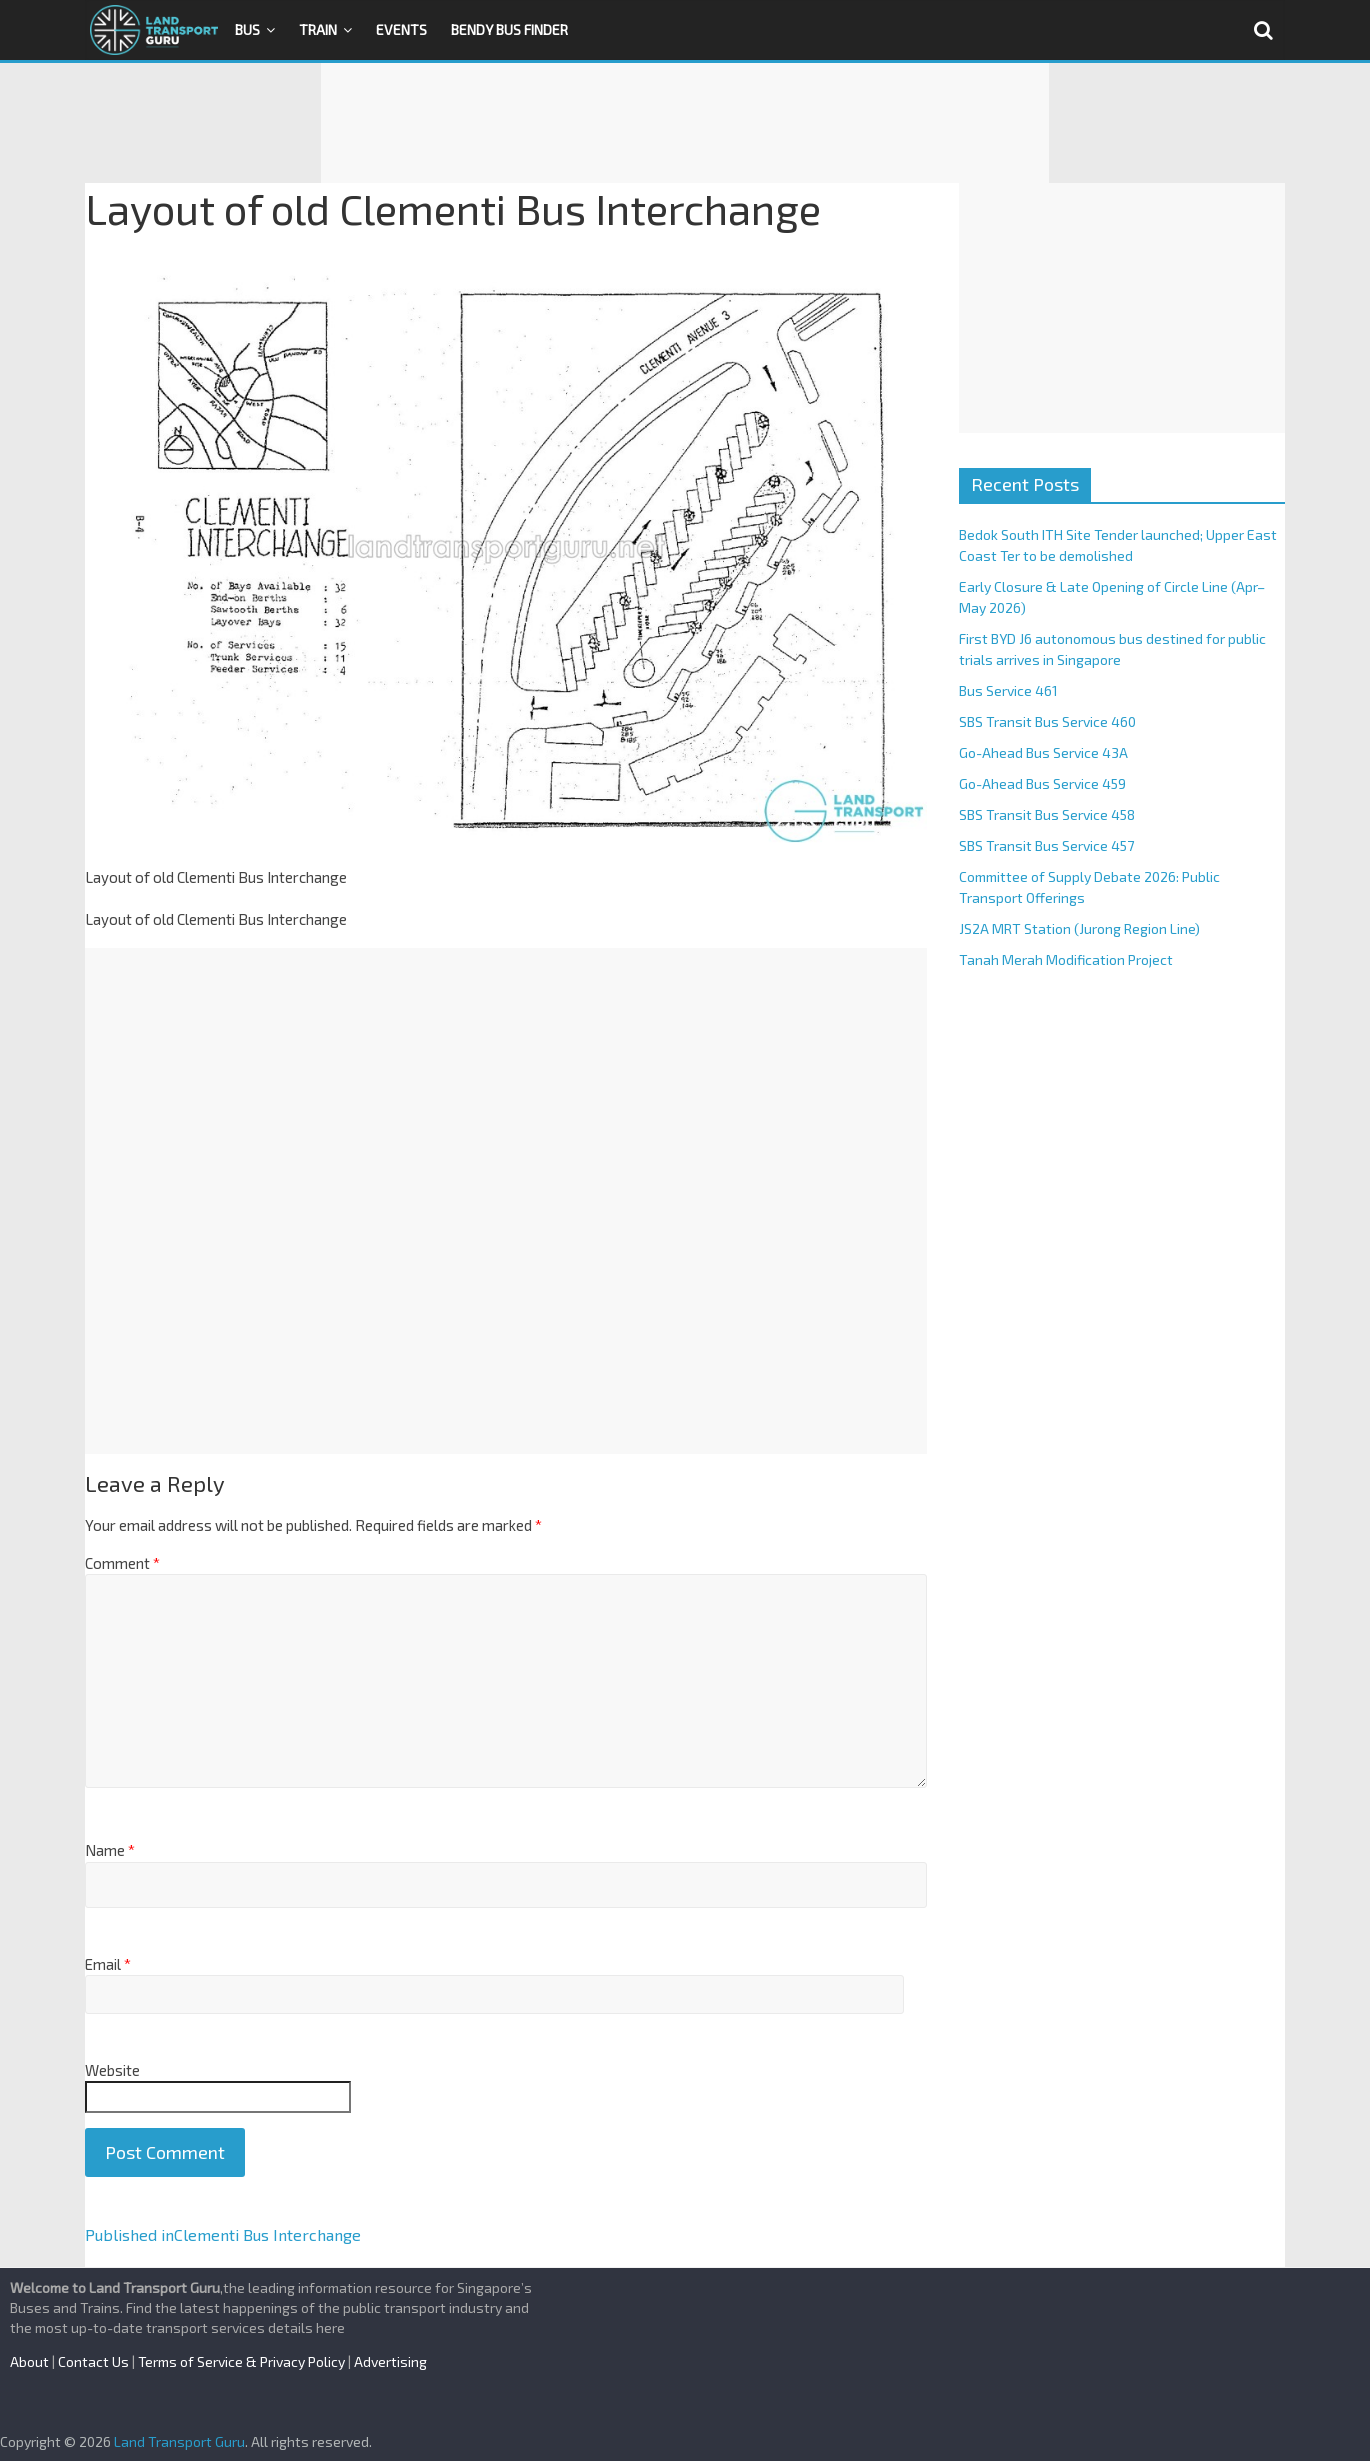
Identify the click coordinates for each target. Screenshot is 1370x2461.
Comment (122, 1563)
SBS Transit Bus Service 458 (1047, 814)
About (29, 2361)
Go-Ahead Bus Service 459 (1042, 783)
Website (112, 2070)
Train (318, 29)
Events (401, 29)
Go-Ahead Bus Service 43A (1043, 752)
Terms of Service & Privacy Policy (241, 2361)
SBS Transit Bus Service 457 (1046, 845)
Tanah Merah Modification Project (1066, 959)
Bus (247, 29)
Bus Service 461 (1008, 690)
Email (108, 1964)
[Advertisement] (685, 123)
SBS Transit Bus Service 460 (1047, 721)
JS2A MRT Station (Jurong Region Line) (1079, 928)
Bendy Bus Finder (509, 29)
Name (110, 1850)
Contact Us (93, 2361)
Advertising (390, 2361)
